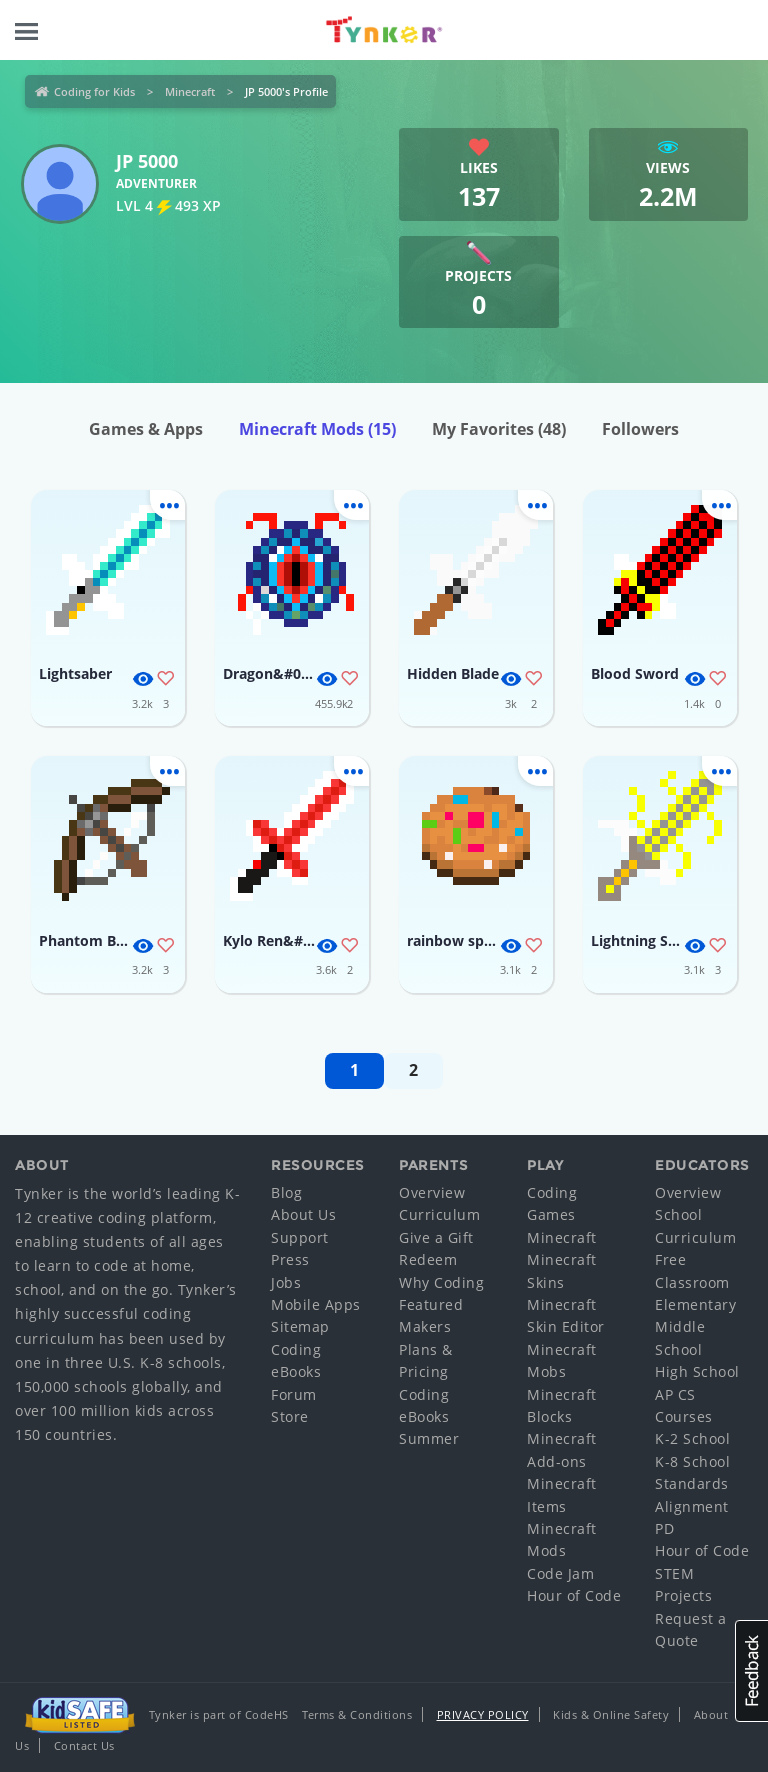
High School (697, 1371)
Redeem (428, 1259)
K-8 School (692, 1461)
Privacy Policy (483, 1714)
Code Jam (560, 1573)
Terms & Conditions (357, 1714)
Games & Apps (146, 429)
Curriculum (439, 1214)
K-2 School (692, 1438)
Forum (294, 1394)
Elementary (695, 1304)
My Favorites (499, 429)
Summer (429, 1438)
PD (664, 1528)
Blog (286, 1192)
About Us (303, 1214)
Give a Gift (436, 1237)
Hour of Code (574, 1595)
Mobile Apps (316, 1304)
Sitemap (300, 1326)
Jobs (286, 1282)
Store (290, 1416)
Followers (640, 429)
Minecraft (190, 91)
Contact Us (84, 1745)
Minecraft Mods (317, 429)
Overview (432, 1192)
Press (290, 1259)
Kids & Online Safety (611, 1714)
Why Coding (441, 1282)
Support (300, 1237)
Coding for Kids (94, 91)
